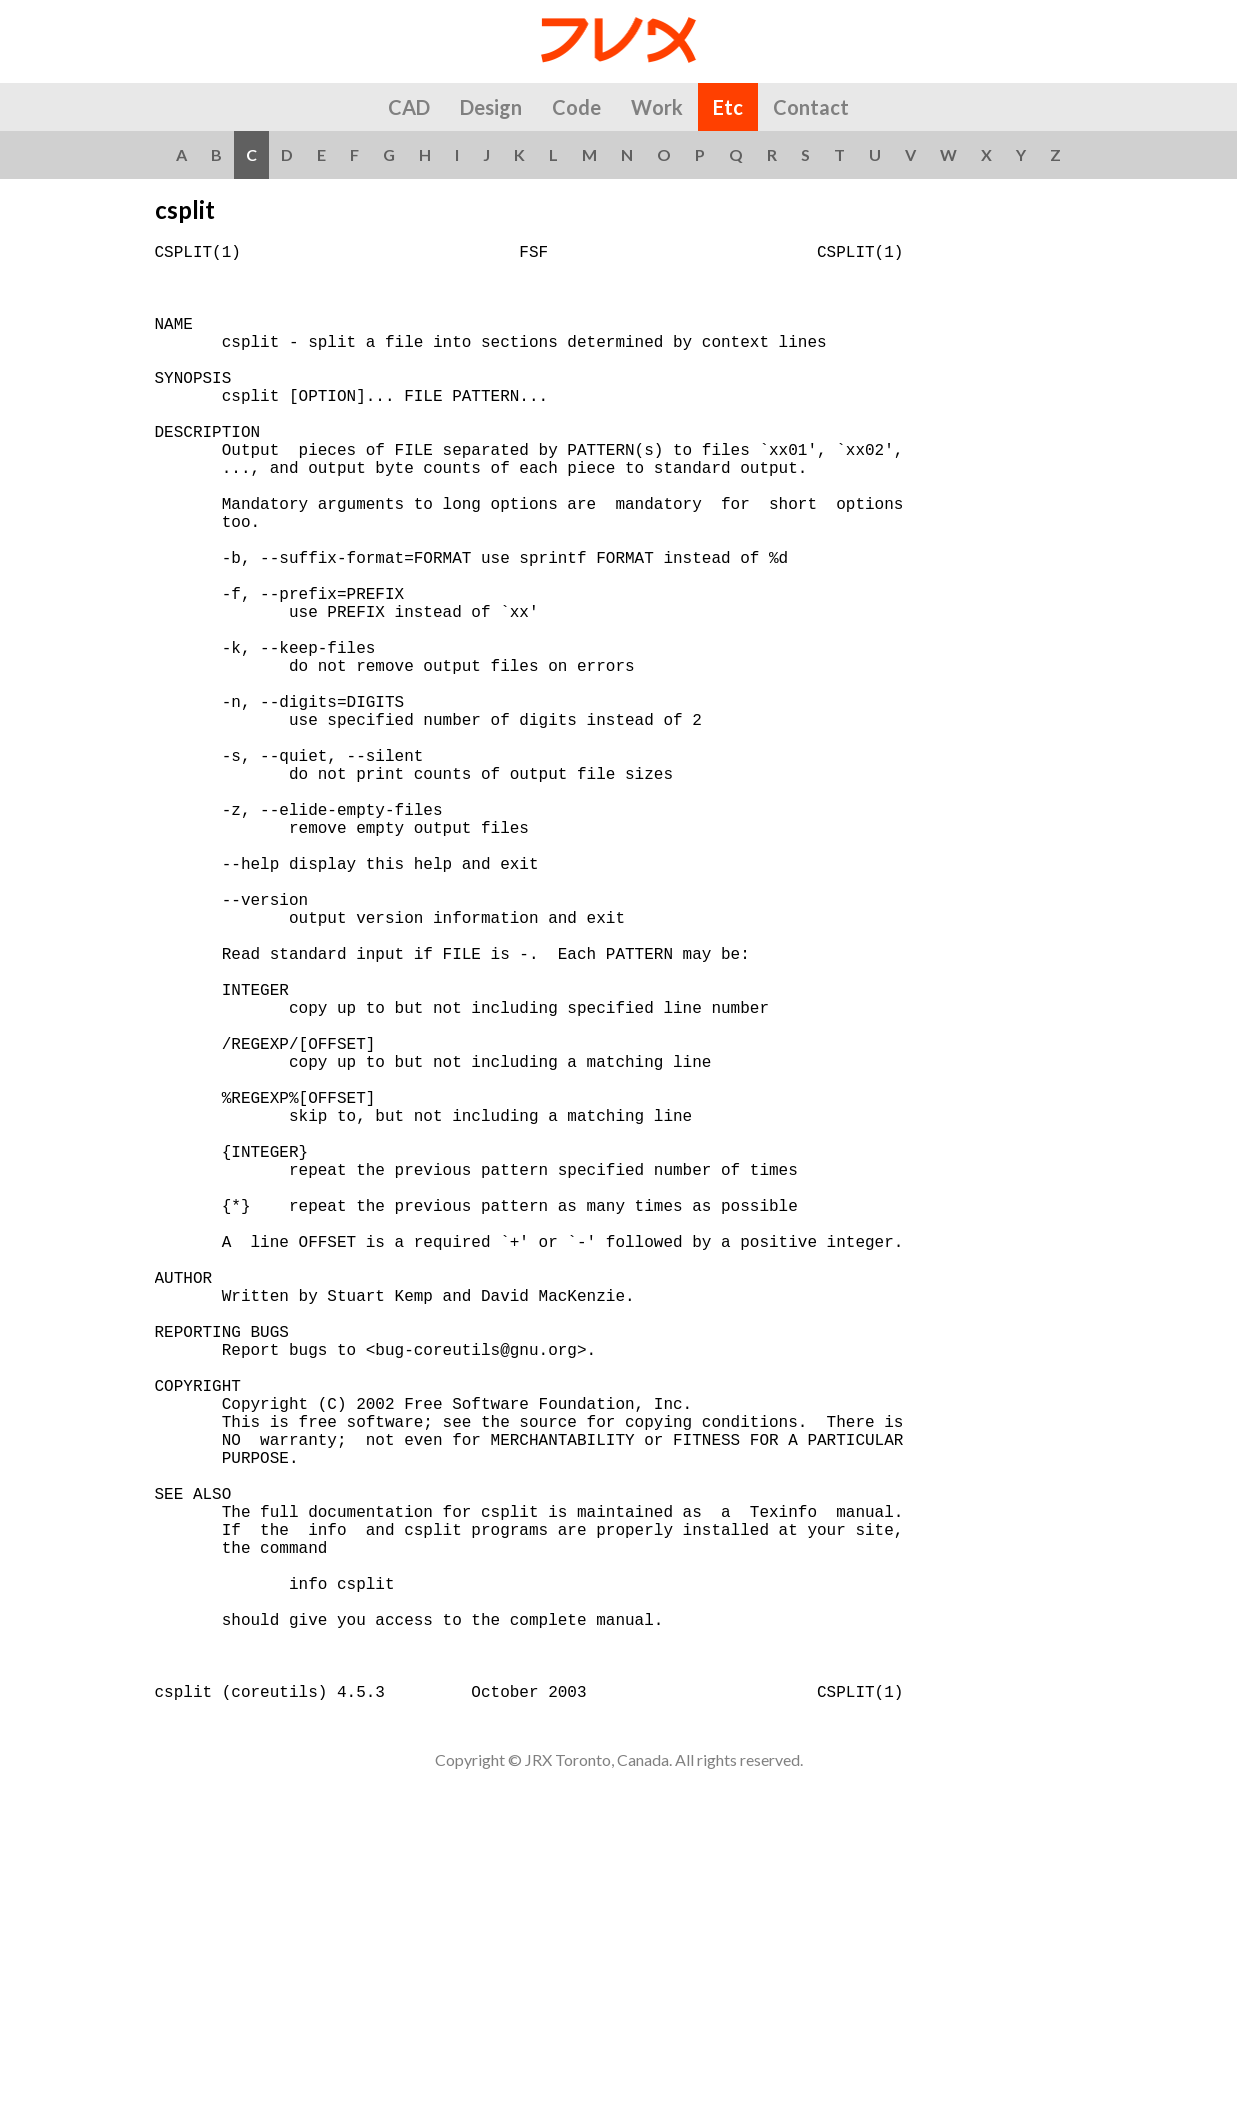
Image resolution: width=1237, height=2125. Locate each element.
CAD (409, 107)
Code (576, 107)
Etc (728, 107)
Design (491, 107)
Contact (811, 107)
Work (657, 107)
